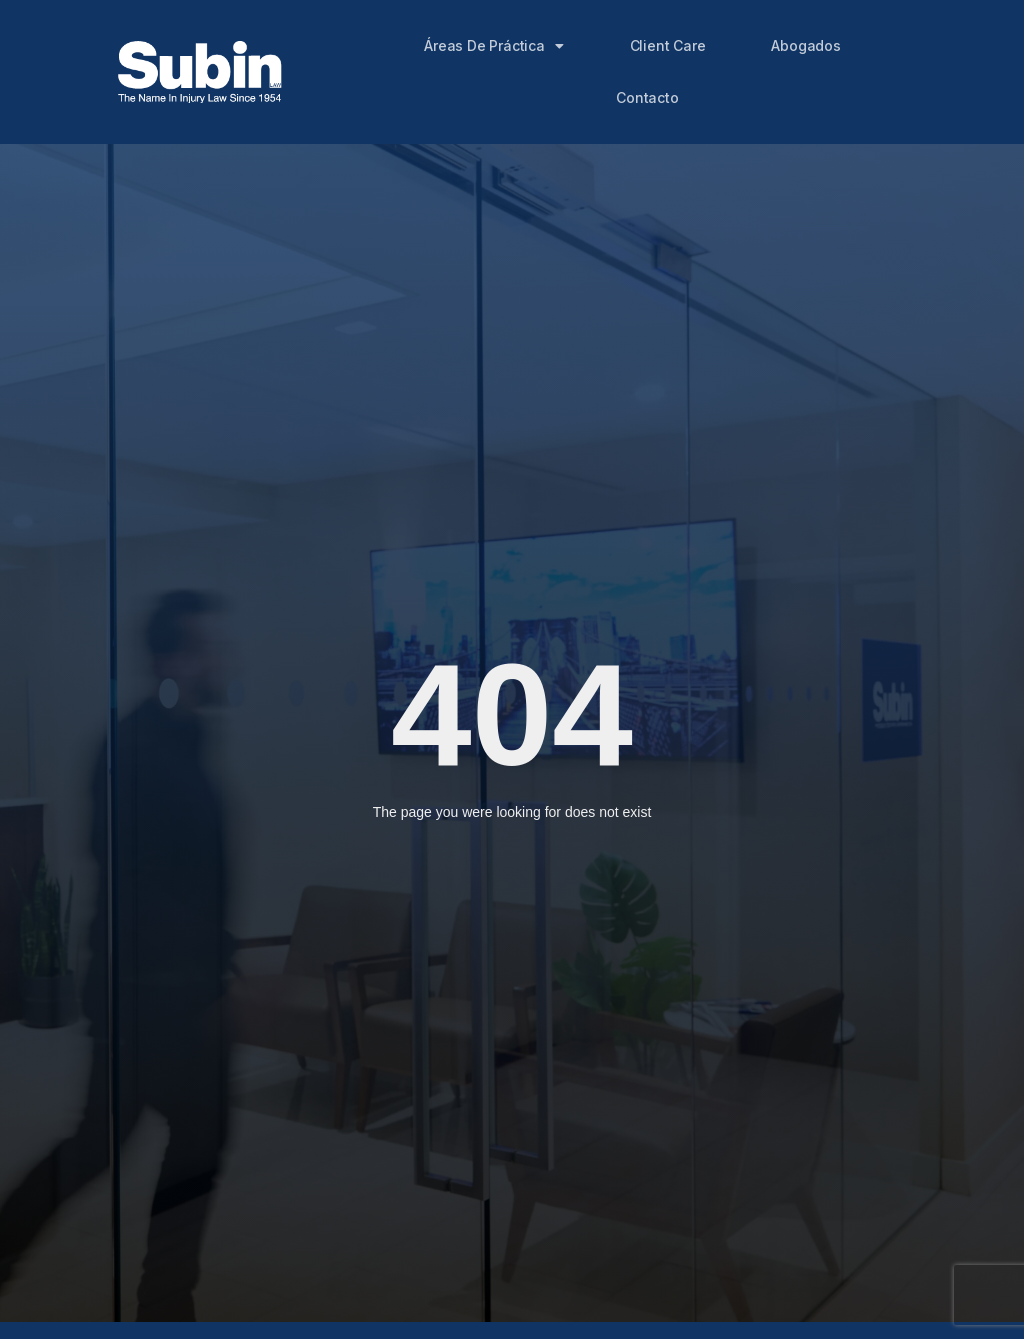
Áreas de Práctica (493, 46)
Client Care (668, 45)
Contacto (647, 97)
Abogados (805, 45)
